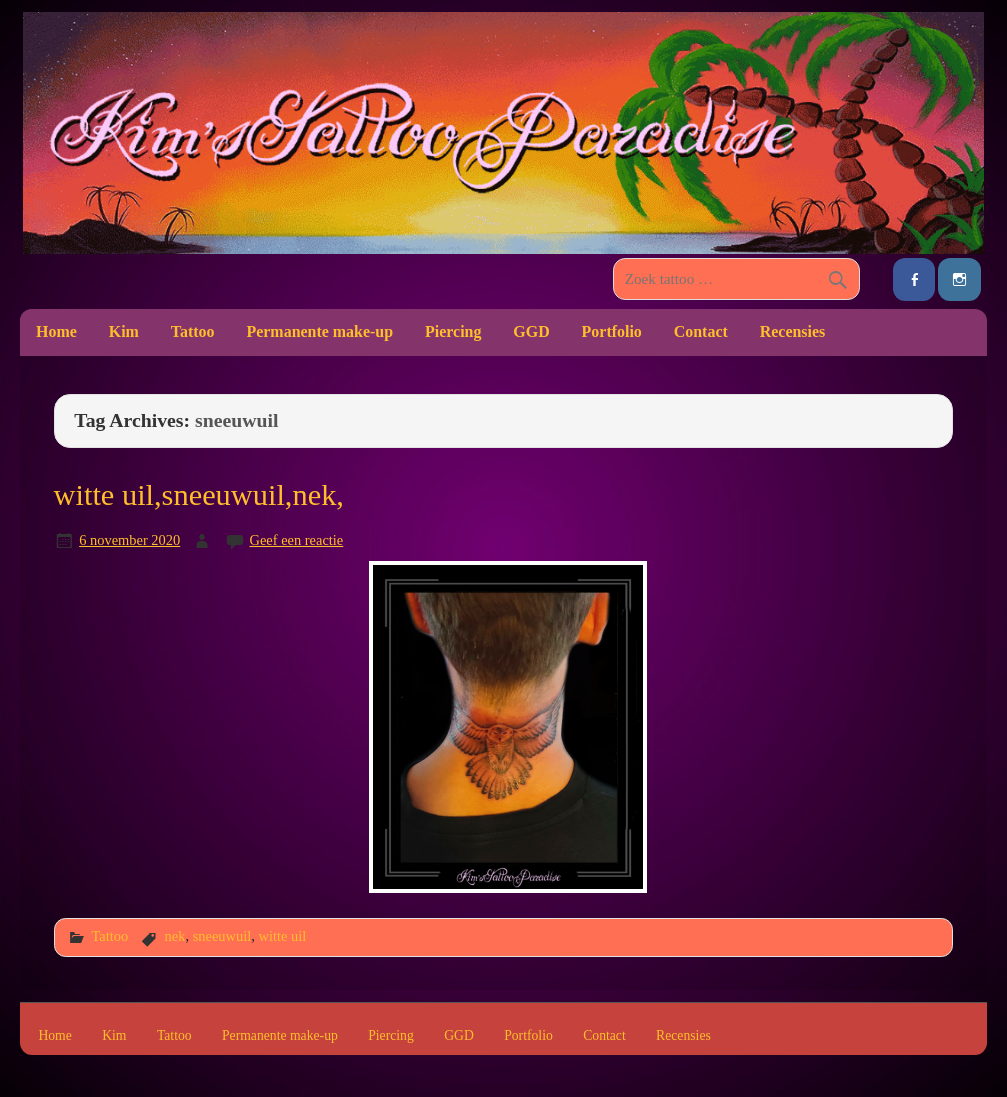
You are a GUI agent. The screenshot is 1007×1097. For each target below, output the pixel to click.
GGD (531, 331)
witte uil (282, 936)
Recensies (793, 331)
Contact (701, 331)
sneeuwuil (222, 936)
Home (56, 331)
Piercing (453, 331)
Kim (124, 331)
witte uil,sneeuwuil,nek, (199, 495)
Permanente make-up (319, 331)
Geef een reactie (297, 540)
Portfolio (612, 331)
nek (175, 936)
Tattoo (193, 331)
